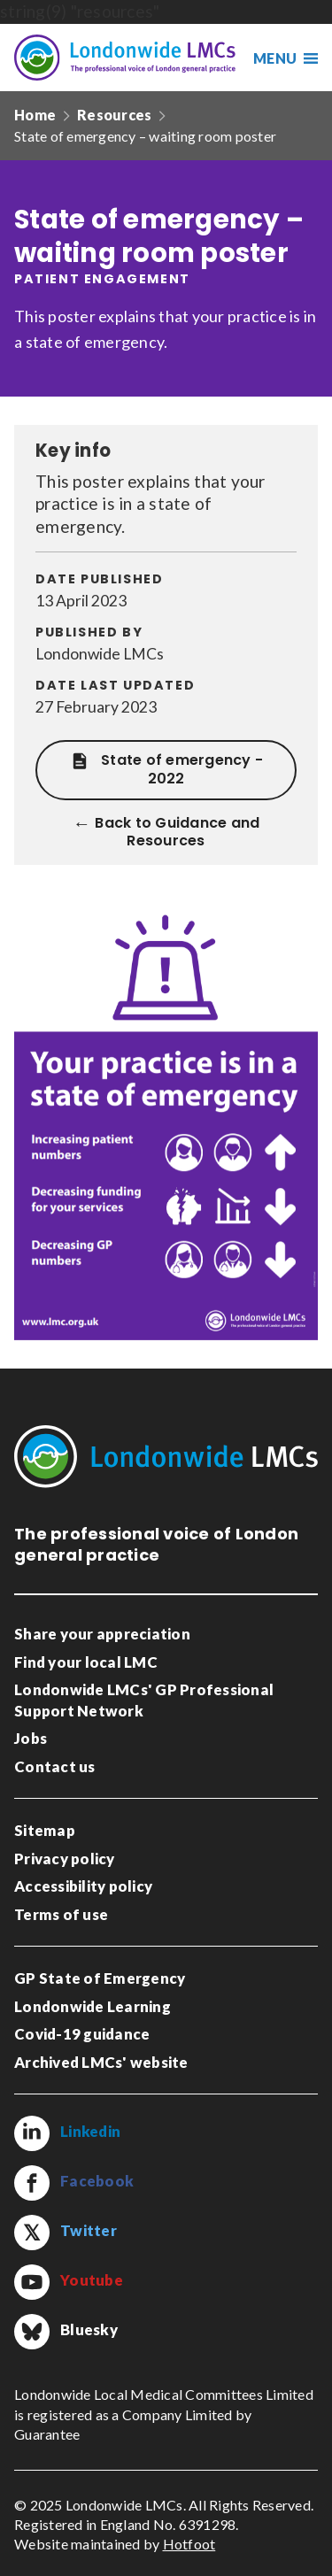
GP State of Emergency (99, 1978)
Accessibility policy (83, 1886)
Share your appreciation (102, 1633)
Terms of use (61, 1914)
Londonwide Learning (92, 2006)
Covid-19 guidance (82, 2034)
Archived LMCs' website (101, 2062)
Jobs (30, 1738)
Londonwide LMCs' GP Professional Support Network (144, 1700)
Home (35, 114)
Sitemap (44, 1830)
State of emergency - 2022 (166, 770)
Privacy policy (64, 1858)
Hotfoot (189, 2543)
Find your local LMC (86, 1662)
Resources (114, 114)
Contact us (55, 1766)
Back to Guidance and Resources (177, 833)
